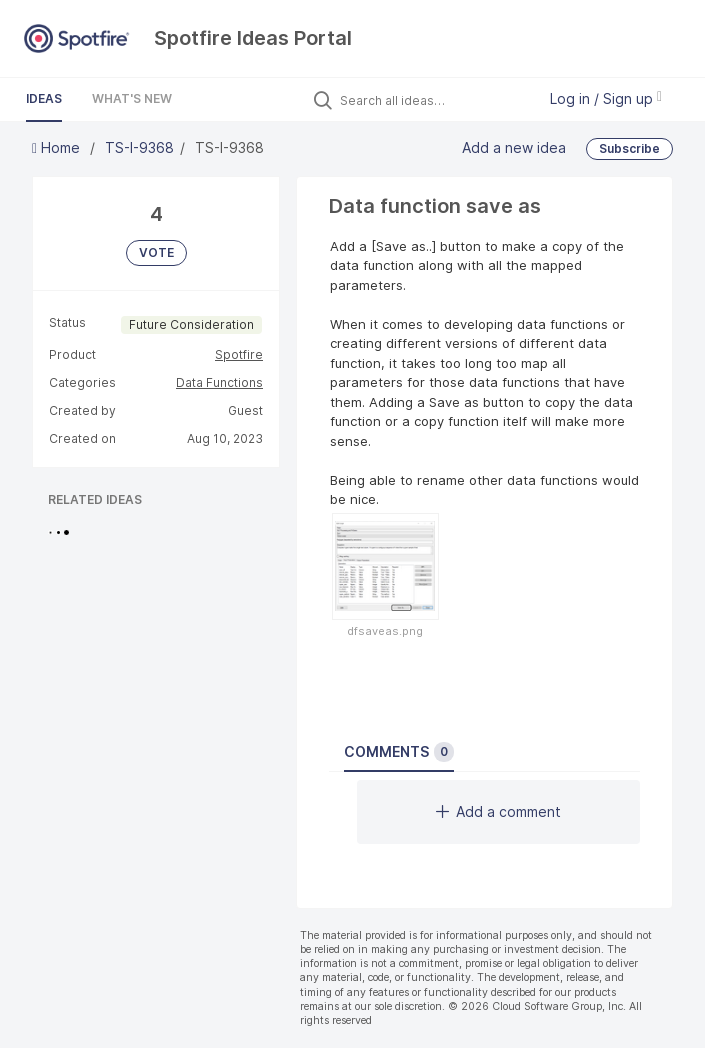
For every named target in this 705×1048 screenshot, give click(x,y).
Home (58, 147)
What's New (132, 98)
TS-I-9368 (139, 147)
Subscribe (629, 148)
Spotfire (239, 354)
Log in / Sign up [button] (606, 98)
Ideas (44, 98)
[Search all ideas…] (433, 100)
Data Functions (219, 382)
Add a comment (498, 811)
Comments (399, 752)
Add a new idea (514, 147)
